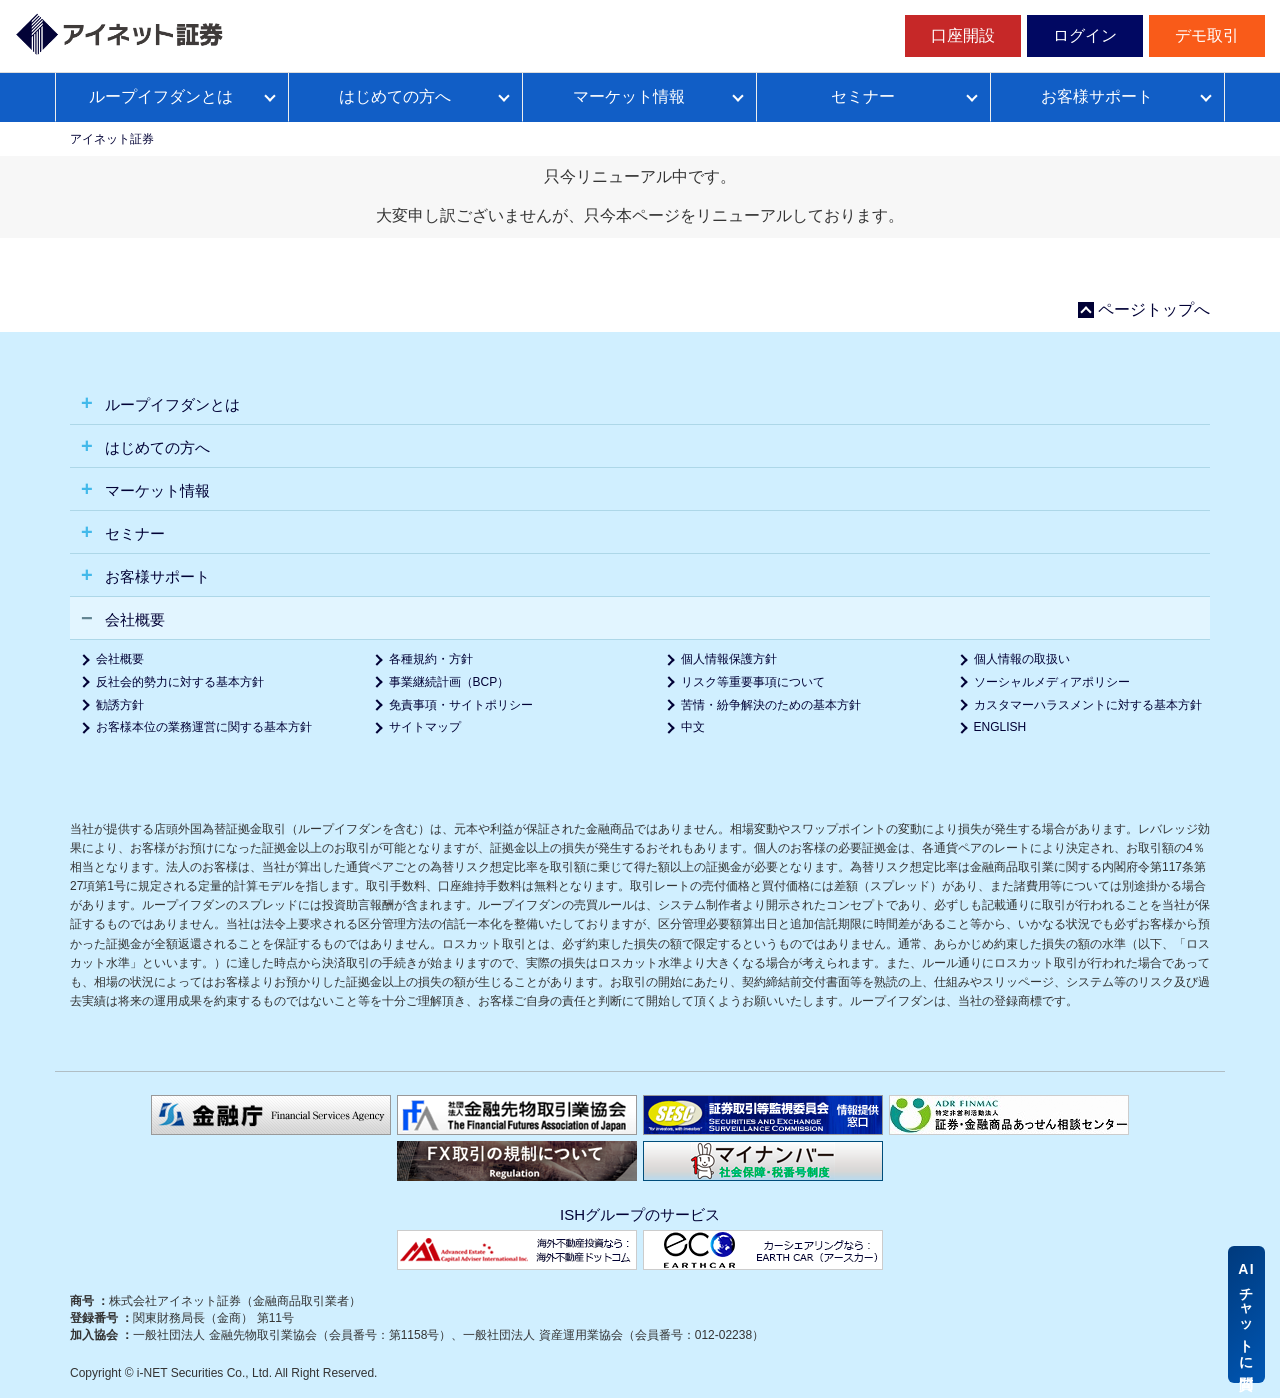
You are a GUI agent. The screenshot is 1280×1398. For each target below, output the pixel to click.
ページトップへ (1154, 310)
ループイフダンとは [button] (170, 404)
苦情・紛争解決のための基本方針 (771, 705)
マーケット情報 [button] (155, 490)
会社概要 (120, 659)
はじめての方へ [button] (155, 447)
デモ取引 (1207, 35)
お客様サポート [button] (155, 576)
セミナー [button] (133, 533)
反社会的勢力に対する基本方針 (180, 682)
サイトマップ (425, 727)
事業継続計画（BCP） (449, 682)
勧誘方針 (120, 705)
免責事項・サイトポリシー (461, 705)
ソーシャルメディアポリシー (1052, 682)
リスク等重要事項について (753, 682)
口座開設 (963, 35)
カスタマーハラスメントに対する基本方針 (1088, 705)
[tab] (640, 403)
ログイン (1085, 35)
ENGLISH (1000, 727)
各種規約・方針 (431, 659)
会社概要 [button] (133, 619)
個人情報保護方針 (729, 659)
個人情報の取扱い (1022, 659)
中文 (693, 727)
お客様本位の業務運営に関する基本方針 (204, 727)
